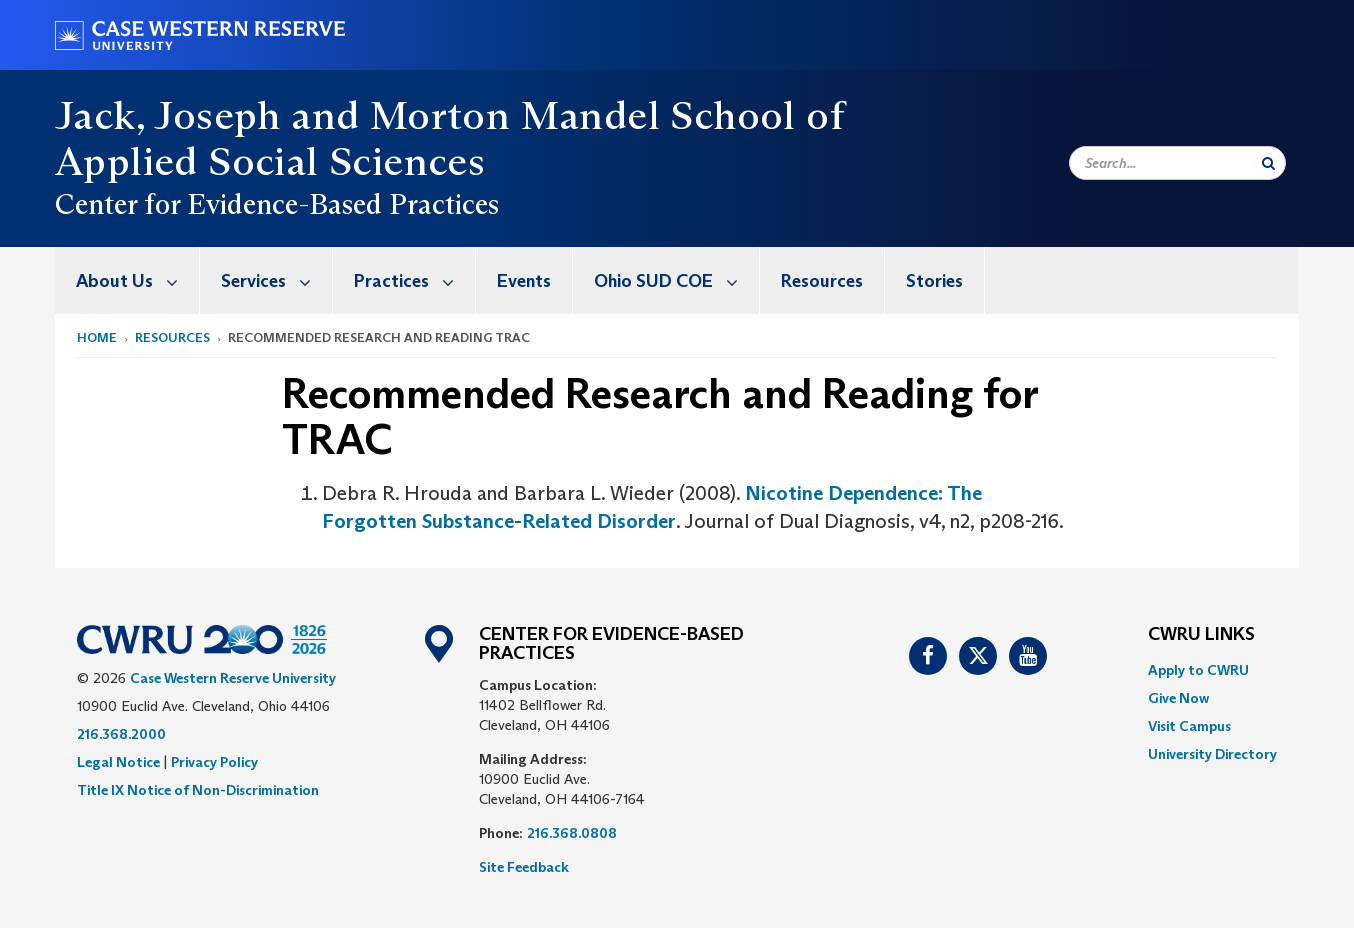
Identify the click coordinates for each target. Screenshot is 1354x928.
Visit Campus (1189, 726)
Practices (414, 280)
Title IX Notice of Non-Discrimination (198, 790)
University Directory (1212, 754)
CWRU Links (1201, 635)
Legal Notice (118, 762)
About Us (137, 280)
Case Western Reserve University (233, 678)
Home (97, 337)
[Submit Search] (1268, 163)
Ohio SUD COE (676, 280)
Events (524, 281)
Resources (822, 281)
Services (276, 280)
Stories (934, 281)
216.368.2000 (121, 734)
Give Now (1178, 698)
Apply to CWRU (1198, 670)
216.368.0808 (572, 833)
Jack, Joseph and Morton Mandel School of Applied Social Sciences (449, 138)
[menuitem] (127, 280)
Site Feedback (524, 867)
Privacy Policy (214, 762)
